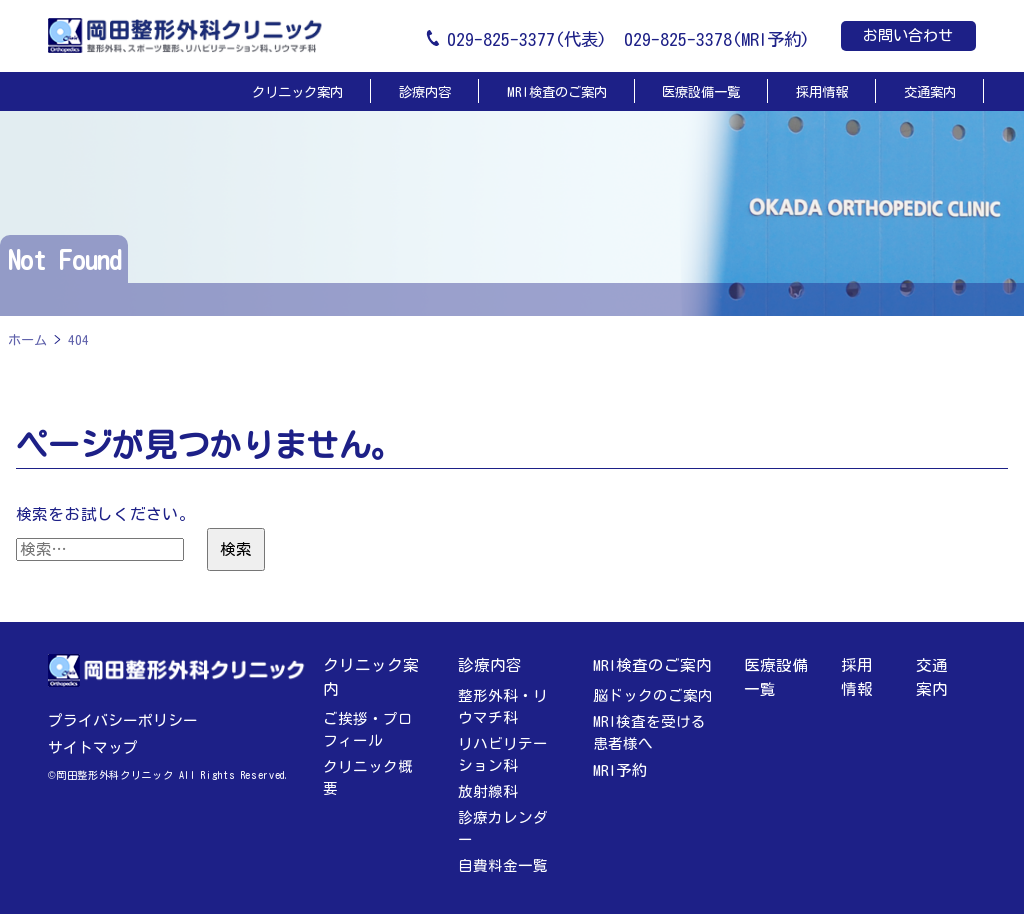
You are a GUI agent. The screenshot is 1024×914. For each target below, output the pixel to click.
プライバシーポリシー (123, 720)
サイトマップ (93, 747)
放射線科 (488, 791)
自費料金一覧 (503, 865)
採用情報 (822, 92)
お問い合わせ (908, 35)
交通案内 (930, 92)
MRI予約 (620, 770)
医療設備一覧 (701, 92)
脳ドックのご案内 (653, 695)
